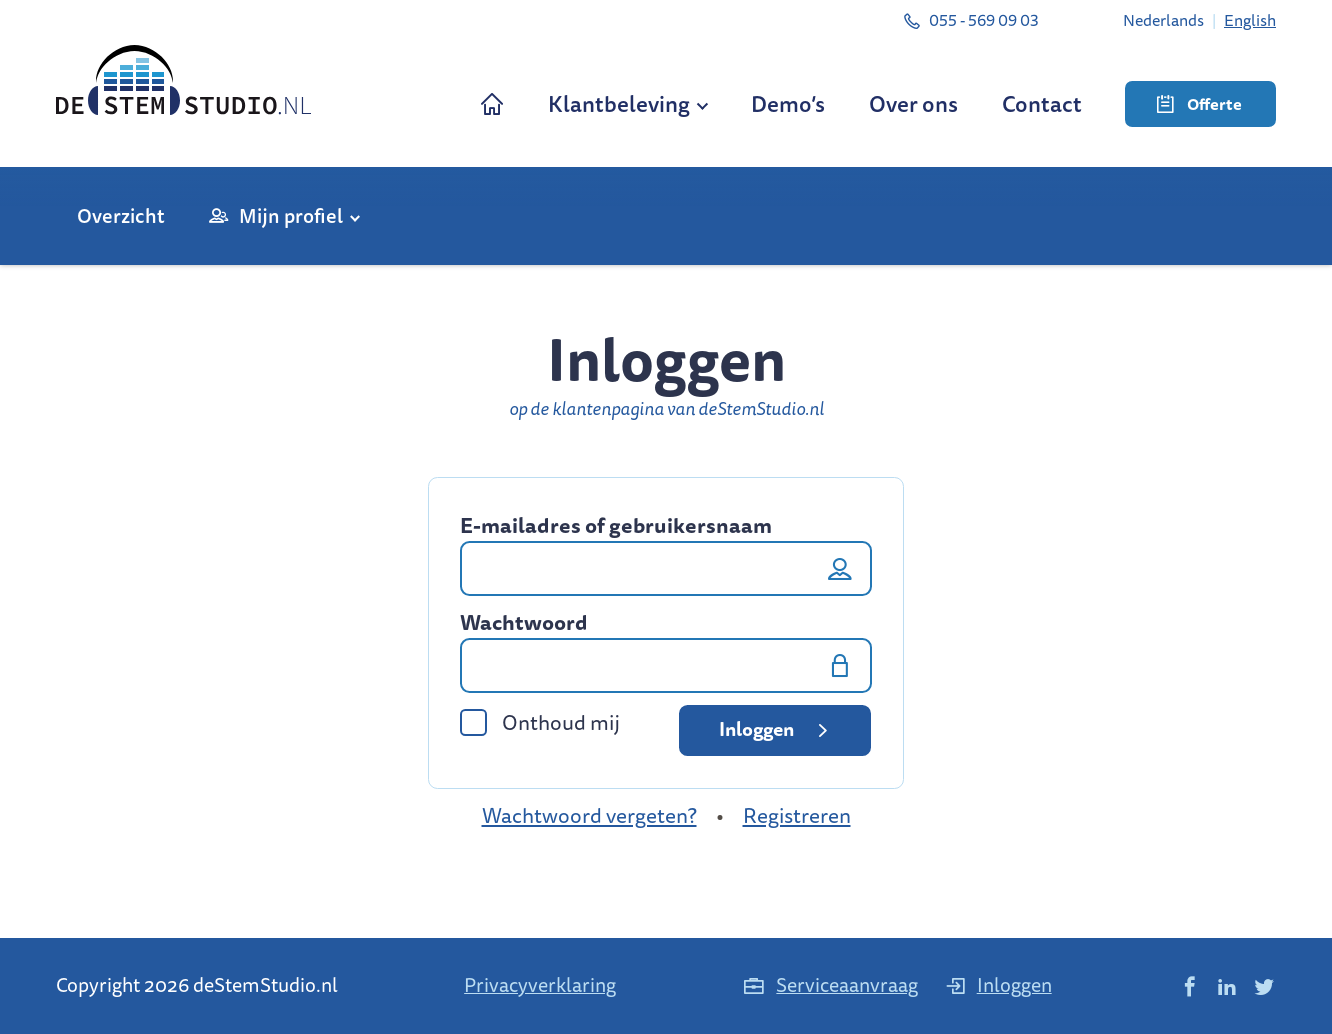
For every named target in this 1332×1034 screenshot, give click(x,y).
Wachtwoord (524, 623)
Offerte (1199, 104)
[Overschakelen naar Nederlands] (1163, 20)
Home (492, 103)
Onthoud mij (540, 722)
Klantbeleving (619, 103)
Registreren (797, 815)
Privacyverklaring (540, 984)
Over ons (913, 103)
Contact (1042, 103)
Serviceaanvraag (830, 984)
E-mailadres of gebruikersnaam (616, 526)
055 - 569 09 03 (970, 20)
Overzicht (121, 215)
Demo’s (788, 103)
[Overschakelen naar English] (1250, 20)
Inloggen (777, 729)
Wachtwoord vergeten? (589, 815)
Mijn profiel (291, 215)
